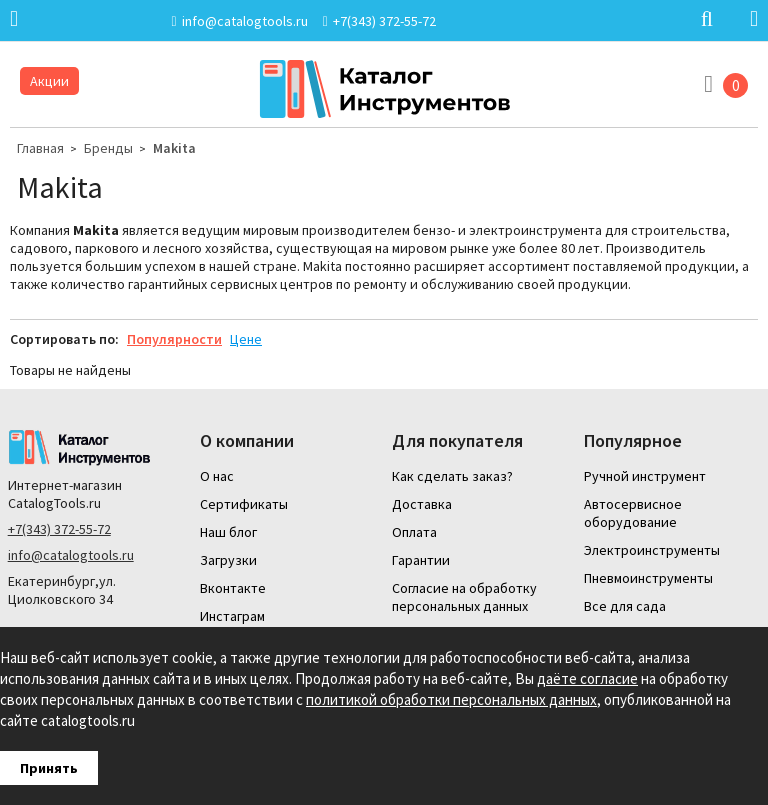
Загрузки (228, 560)
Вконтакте (233, 588)
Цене (246, 339)
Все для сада (625, 606)
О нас (217, 476)
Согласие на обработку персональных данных (464, 597)
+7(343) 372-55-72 (59, 529)
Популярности (174, 339)
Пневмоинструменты (648, 578)
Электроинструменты (652, 550)
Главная (40, 148)
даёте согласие (587, 678)
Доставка (422, 504)
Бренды (108, 148)
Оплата (414, 532)
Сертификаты (244, 504)
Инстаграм (232, 616)
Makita (174, 148)
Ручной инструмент (645, 476)
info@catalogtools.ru (71, 555)
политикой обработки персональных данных (451, 699)
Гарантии (421, 560)
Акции (49, 81)
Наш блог (228, 532)
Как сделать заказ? (452, 476)
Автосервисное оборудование (633, 513)
